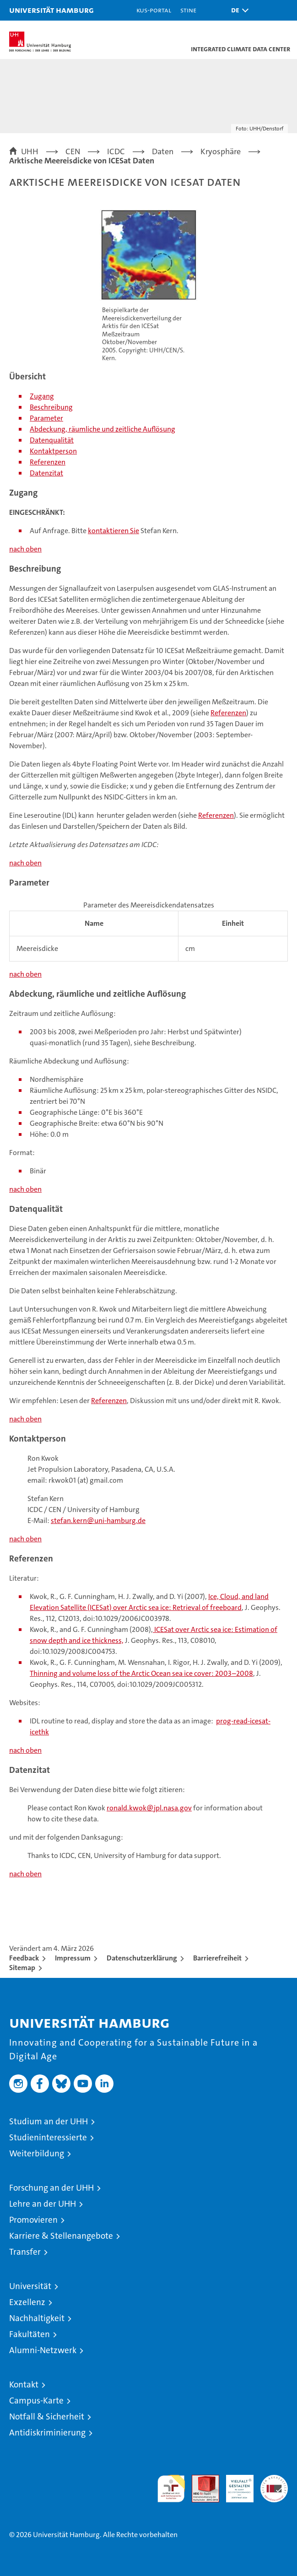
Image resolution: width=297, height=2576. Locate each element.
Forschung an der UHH (51, 2187)
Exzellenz (27, 2302)
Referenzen (47, 462)
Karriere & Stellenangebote (61, 2235)
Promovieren (33, 2219)
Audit (200, 2479)
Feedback (24, 1958)
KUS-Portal (153, 10)
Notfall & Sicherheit (46, 2416)
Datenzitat (46, 473)
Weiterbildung (36, 2153)
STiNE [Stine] (188, 10)
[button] (237, 10)
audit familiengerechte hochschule (171, 2488)
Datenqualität (52, 440)
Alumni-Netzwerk (42, 2350)
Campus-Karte (36, 2400)
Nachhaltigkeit (37, 2318)
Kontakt (23, 2384)
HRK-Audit (234, 2484)
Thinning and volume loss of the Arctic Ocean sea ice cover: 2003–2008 (141, 1673)
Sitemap (22, 1967)
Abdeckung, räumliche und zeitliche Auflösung (102, 429)
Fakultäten (29, 2334)
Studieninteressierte (48, 2137)
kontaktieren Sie (113, 530)
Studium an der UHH (48, 2121)
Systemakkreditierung (274, 2479)
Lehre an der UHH (42, 2203)
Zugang (42, 396)
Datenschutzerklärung (142, 1958)
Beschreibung (51, 407)
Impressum (73, 1958)
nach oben (25, 549)
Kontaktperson (53, 451)
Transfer (25, 2251)
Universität (30, 2286)
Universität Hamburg (51, 10)
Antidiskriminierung (47, 2432)
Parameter (46, 418)
